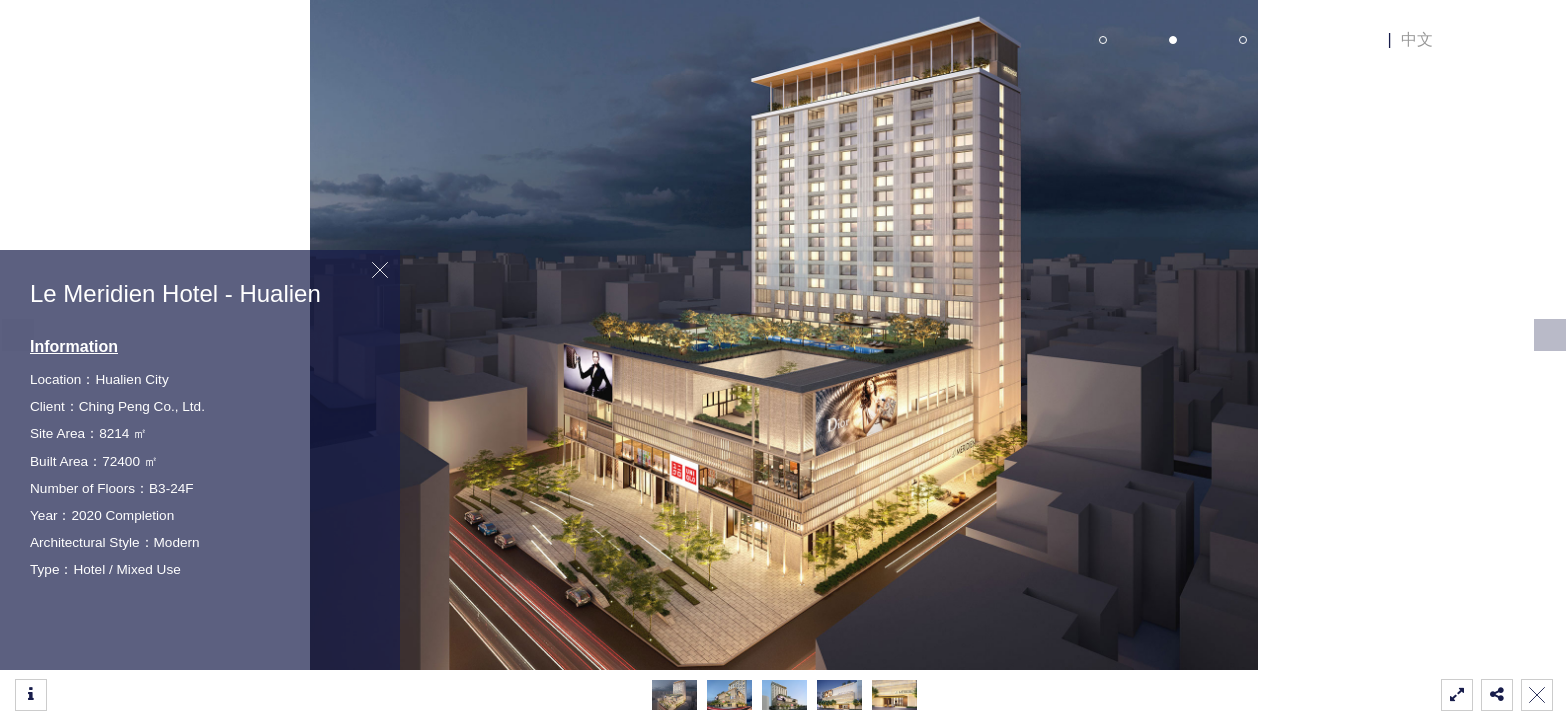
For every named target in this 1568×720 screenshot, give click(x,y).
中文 (1417, 39)
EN (1367, 39)
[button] (1550, 335)
